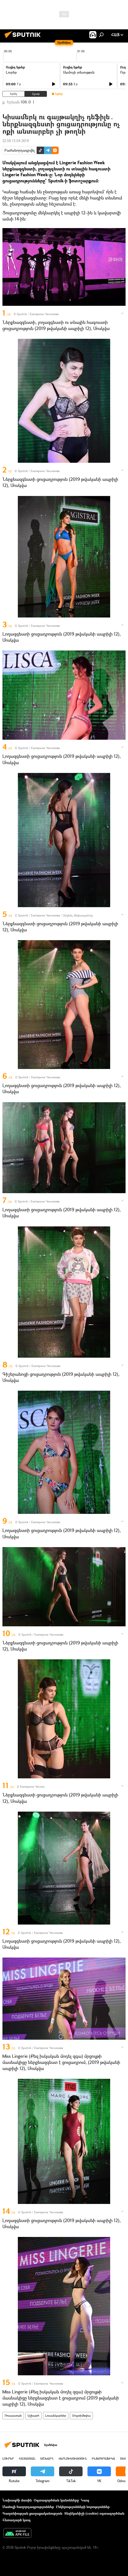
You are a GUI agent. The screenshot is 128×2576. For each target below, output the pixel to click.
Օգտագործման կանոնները (56, 2500)
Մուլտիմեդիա (81, 2415)
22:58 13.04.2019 (15, 140)
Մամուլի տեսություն (79, 72)
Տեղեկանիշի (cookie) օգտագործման (94, 2513)
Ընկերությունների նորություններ (83, 2506)
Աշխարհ (33, 2415)
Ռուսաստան (13, 2415)
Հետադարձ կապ (16, 2520)
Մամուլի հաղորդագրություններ (28, 2506)
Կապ (85, 2500)
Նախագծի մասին (17, 2500)
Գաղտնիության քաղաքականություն (32, 2513)
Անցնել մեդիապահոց (78, 915)
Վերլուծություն (72, 2458)
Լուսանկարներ (55, 2415)
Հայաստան (27, 2458)
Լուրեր (11, 72)
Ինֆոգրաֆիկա (103, 2458)
